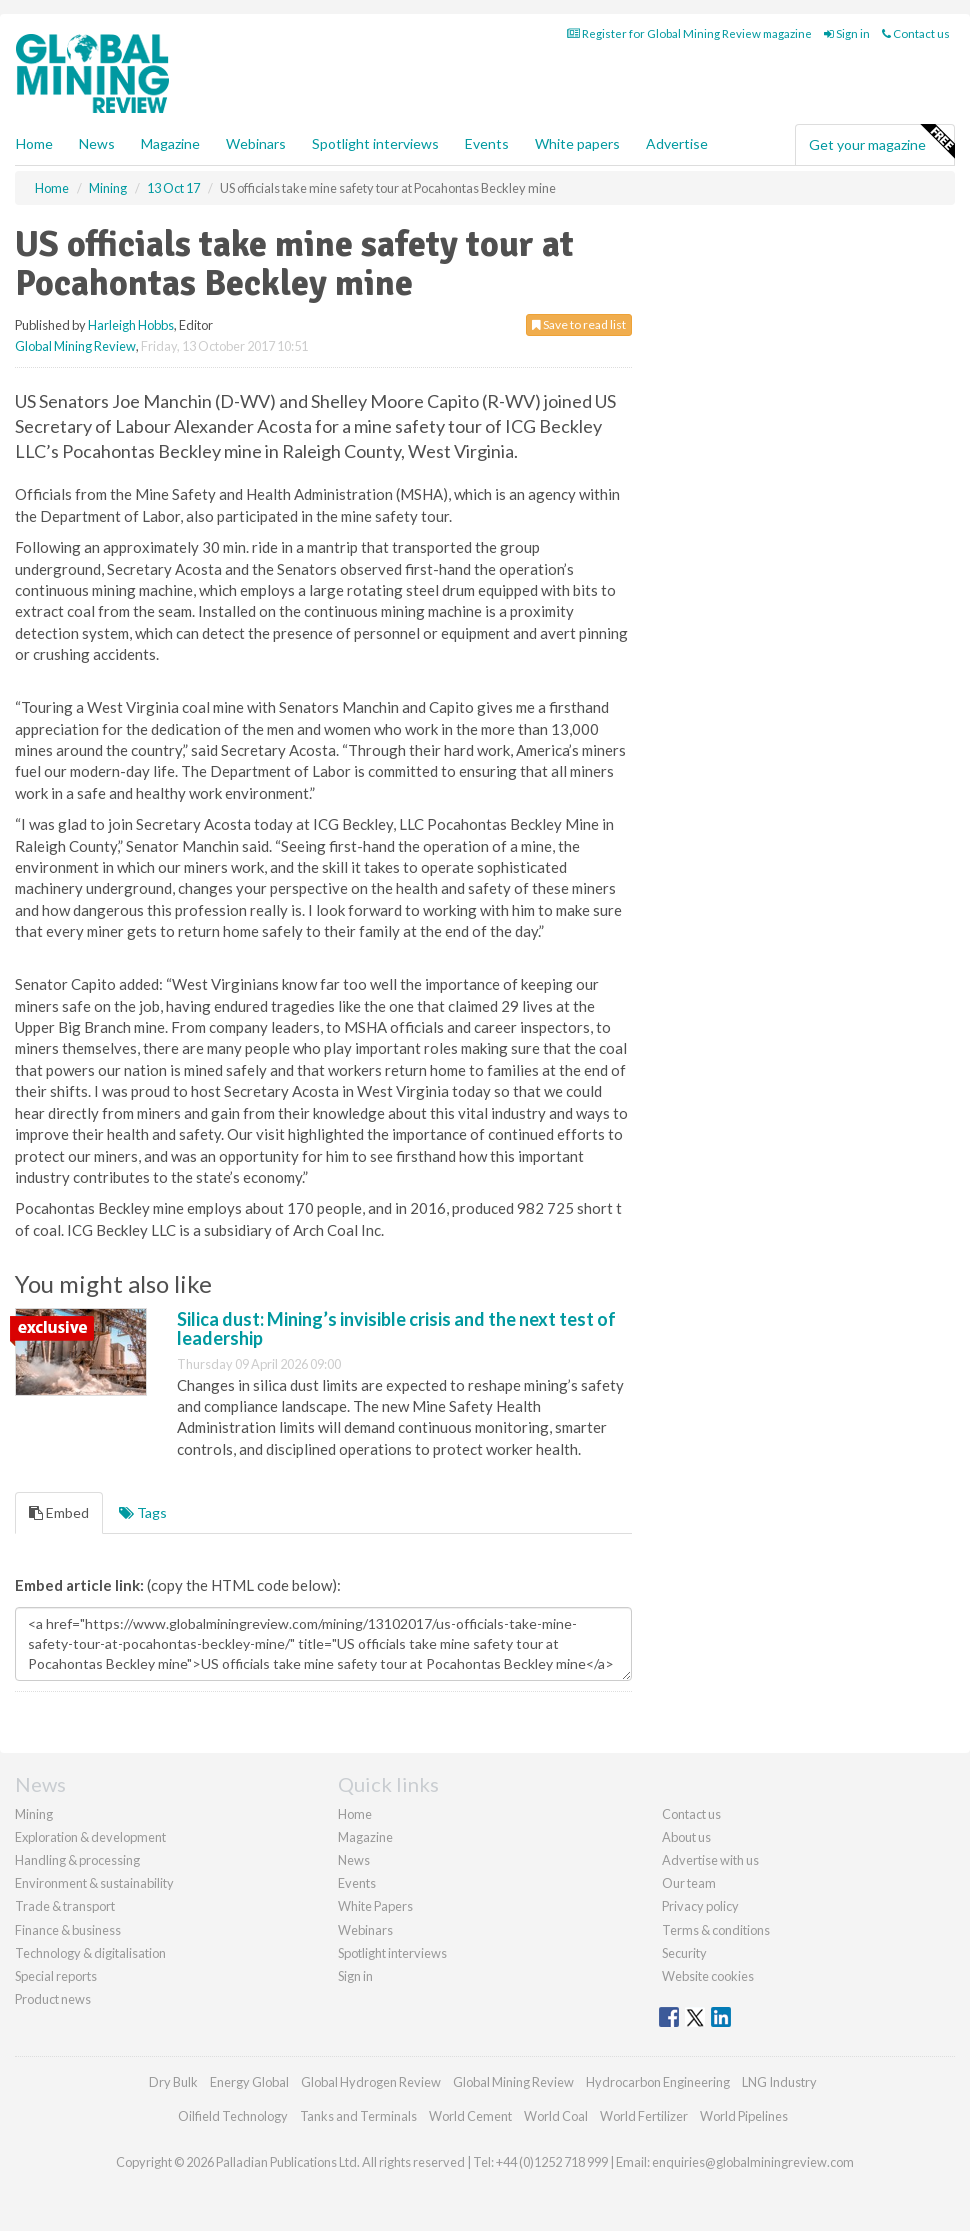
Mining (34, 1814)
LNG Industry (779, 2082)
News (354, 1860)
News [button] (97, 143)
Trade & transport (65, 1906)
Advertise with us (710, 1860)
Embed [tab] (59, 1512)
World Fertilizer (644, 2116)
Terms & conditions (716, 1930)
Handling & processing (77, 1860)
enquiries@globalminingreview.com (753, 2162)
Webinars (256, 143)
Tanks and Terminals (358, 2116)
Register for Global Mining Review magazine (689, 33)
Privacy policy (700, 1906)
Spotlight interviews (375, 143)
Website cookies (708, 1976)
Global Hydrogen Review (371, 2082)
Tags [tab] (143, 1512)
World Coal (556, 2116)
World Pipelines (744, 2116)
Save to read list (579, 324)
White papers (577, 143)
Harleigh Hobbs (131, 325)
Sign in (847, 33)
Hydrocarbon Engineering (658, 2082)
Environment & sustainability (94, 1883)
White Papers (375, 1906)
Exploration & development (90, 1837)
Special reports (56, 1976)
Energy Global (249, 2082)
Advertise (677, 143)
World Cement (470, 2116)
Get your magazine (881, 142)
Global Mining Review (75, 346)
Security (684, 1953)
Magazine (170, 143)
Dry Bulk (173, 2082)
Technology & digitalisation (90, 1953)
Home (34, 143)
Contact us (916, 33)
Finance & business (68, 1930)
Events (487, 143)
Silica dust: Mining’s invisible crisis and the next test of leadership (396, 1329)
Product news (53, 1999)
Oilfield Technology (233, 2116)
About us (686, 1837)
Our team (689, 1883)
